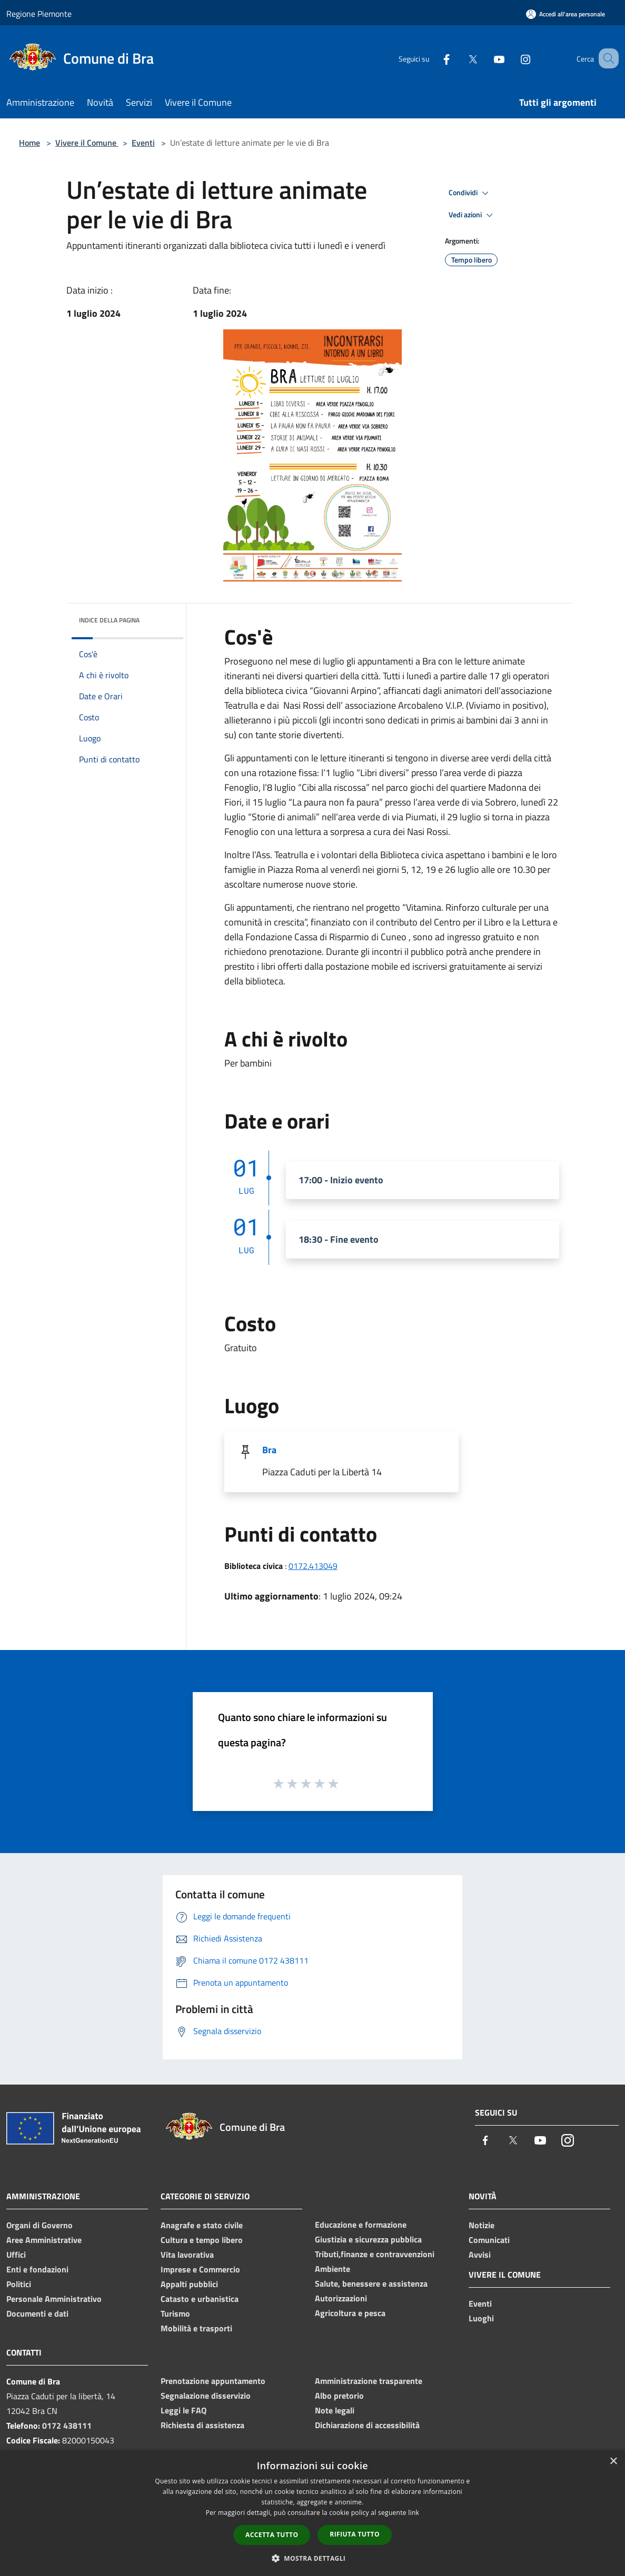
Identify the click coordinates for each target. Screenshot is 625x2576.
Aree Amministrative (44, 2239)
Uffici (16, 2254)
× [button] (613, 2462)
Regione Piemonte (39, 13)
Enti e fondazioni (37, 2269)
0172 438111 (67, 2425)
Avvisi (480, 2254)
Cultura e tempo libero (202, 2239)
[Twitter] (459, 58)
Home (29, 142)
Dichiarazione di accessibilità (367, 2425)
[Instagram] (512, 58)
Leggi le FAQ (183, 2410)
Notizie (481, 2225)
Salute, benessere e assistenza (371, 2283)
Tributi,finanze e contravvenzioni (374, 2254)
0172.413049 (313, 1565)
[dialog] (312, 2513)
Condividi (470, 193)
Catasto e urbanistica (200, 2298)
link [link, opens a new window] (413, 2512)
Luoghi (481, 2318)
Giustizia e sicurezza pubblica (368, 2239)
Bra (269, 1450)
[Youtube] (486, 58)
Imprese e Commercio (200, 2269)
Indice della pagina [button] (109, 620)
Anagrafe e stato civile (202, 2225)
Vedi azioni (472, 215)
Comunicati (489, 2239)
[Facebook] (433, 58)
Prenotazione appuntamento (213, 2380)
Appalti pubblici (189, 2284)
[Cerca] (606, 58)
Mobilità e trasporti (196, 2328)
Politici (18, 2284)
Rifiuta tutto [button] (355, 2534)
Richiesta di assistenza (202, 2425)
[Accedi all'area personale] (565, 14)
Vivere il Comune (86, 142)
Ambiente (332, 2268)
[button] (313, 2558)
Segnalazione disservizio (206, 2395)
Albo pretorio (339, 2395)
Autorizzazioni (341, 2298)
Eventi (143, 142)
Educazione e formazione (360, 2224)
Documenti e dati (37, 2313)
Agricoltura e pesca (350, 2313)
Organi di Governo (39, 2225)
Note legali (334, 2410)
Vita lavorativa (187, 2254)
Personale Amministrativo (54, 2298)
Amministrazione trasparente (368, 2380)
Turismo (175, 2313)
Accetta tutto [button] (271, 2534)
